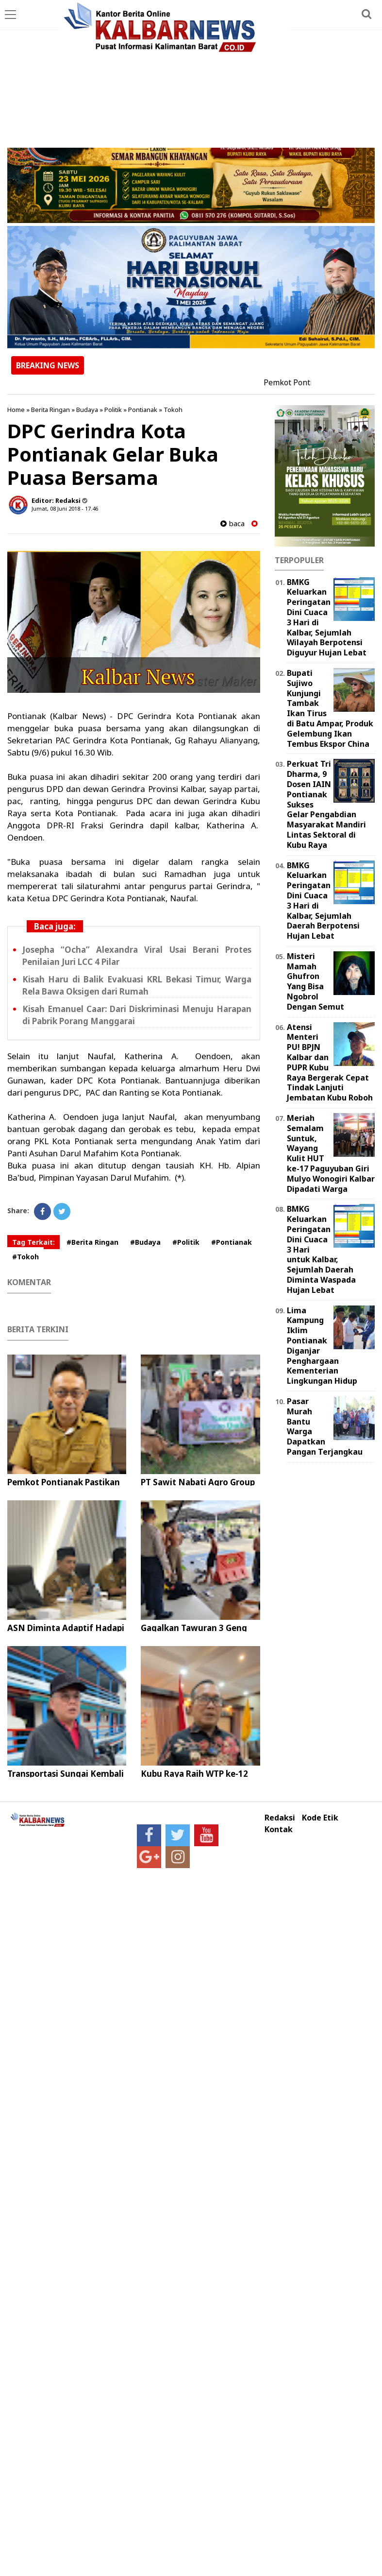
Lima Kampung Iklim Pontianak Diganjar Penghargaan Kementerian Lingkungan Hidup (322, 1346)
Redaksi (280, 1818)
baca (232, 523)
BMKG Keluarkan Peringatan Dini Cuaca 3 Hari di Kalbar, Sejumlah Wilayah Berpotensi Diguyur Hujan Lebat (326, 617)
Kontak (279, 1829)
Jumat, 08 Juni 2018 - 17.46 (65, 508)
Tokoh (173, 409)
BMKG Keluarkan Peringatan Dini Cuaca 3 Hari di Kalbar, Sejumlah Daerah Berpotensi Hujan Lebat (323, 901)
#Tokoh (25, 1256)
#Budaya (145, 1242)
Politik (113, 409)
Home (16, 409)
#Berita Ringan (92, 1242)
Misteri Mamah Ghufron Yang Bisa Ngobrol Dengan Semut (315, 981)
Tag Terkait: (33, 1242)
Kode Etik (320, 1818)
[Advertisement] (191, 75)
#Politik (185, 1242)
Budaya (87, 409)
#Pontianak (231, 1242)
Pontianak (142, 409)
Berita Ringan (50, 409)
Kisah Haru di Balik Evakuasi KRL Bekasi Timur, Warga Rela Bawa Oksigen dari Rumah (136, 985)
